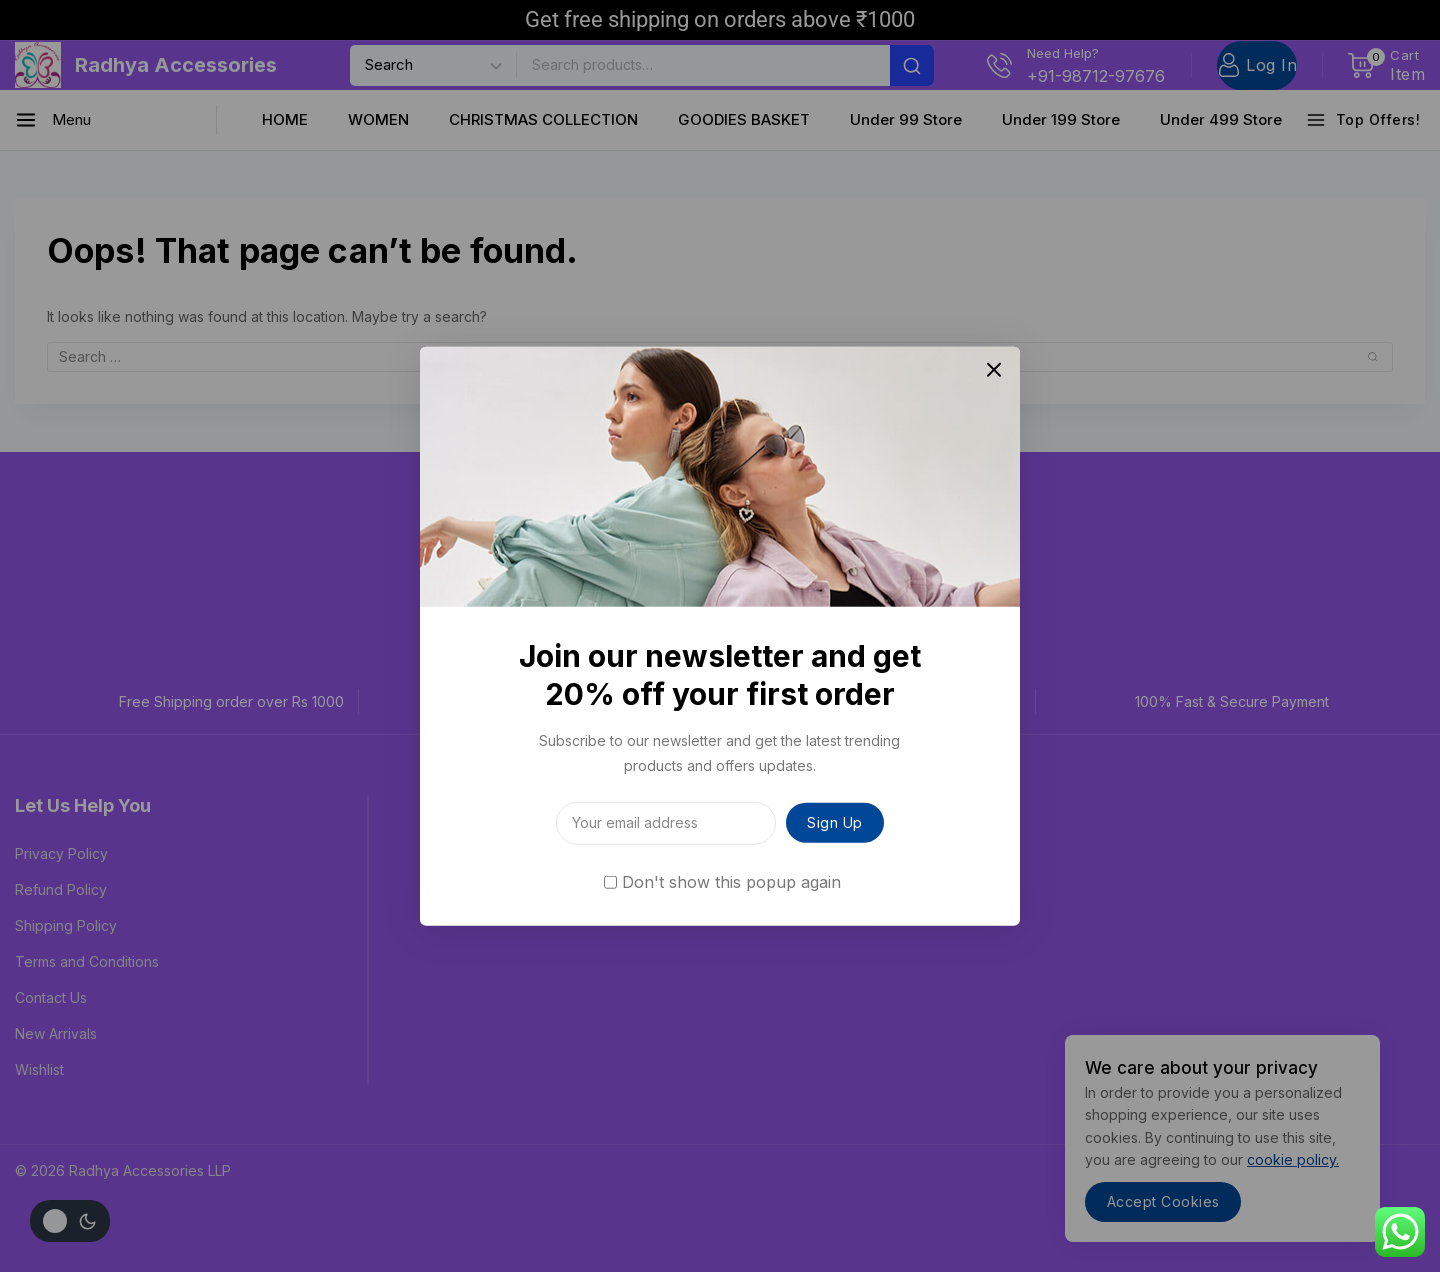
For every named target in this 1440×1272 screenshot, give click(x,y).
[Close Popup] (994, 372)
